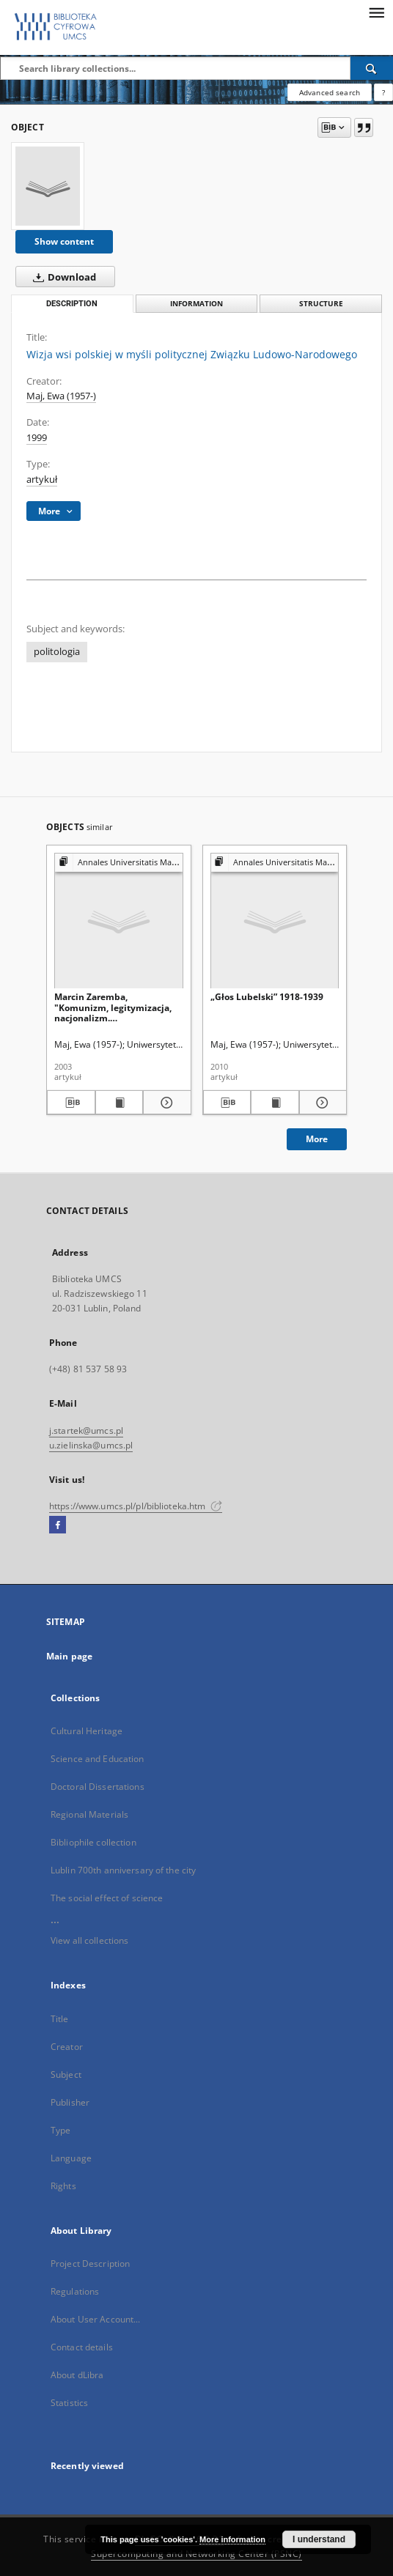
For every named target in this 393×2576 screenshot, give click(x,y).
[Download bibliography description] (71, 1102)
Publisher (70, 2102)
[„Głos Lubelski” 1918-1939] (275, 921)
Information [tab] (196, 303)
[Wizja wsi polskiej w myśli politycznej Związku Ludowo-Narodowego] (47, 186)
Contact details (82, 2347)
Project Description (90, 2263)
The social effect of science (107, 1898)
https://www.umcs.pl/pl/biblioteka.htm (135, 1506)
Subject (66, 2074)
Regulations (75, 2291)
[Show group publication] (119, 863)
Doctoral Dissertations (97, 1786)
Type (60, 2130)
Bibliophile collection (93, 1842)
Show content (64, 241)
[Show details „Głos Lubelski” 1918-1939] (321, 1102)
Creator (67, 2046)
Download (61, 277)
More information (232, 2539)
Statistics (69, 2403)
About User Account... (96, 2319)
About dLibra (77, 2375)
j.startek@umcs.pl (86, 1430)
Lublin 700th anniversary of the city (123, 1870)
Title (60, 2019)
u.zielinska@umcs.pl (91, 1445)
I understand (319, 2539)
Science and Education (97, 1759)
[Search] (371, 68)
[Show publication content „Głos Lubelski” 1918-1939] (274, 1102)
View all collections (89, 1940)
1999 (36, 438)
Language (71, 2158)
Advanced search (329, 92)
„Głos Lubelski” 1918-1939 (266, 997)
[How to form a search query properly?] (383, 92)
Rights (63, 2186)
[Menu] (376, 11)
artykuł (41, 479)
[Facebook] (57, 1525)
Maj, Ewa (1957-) (61, 396)
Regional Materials (89, 1814)
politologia (57, 651)
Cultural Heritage (86, 1731)
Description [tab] (72, 303)
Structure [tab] (321, 303)
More (317, 1139)
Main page (69, 1656)
